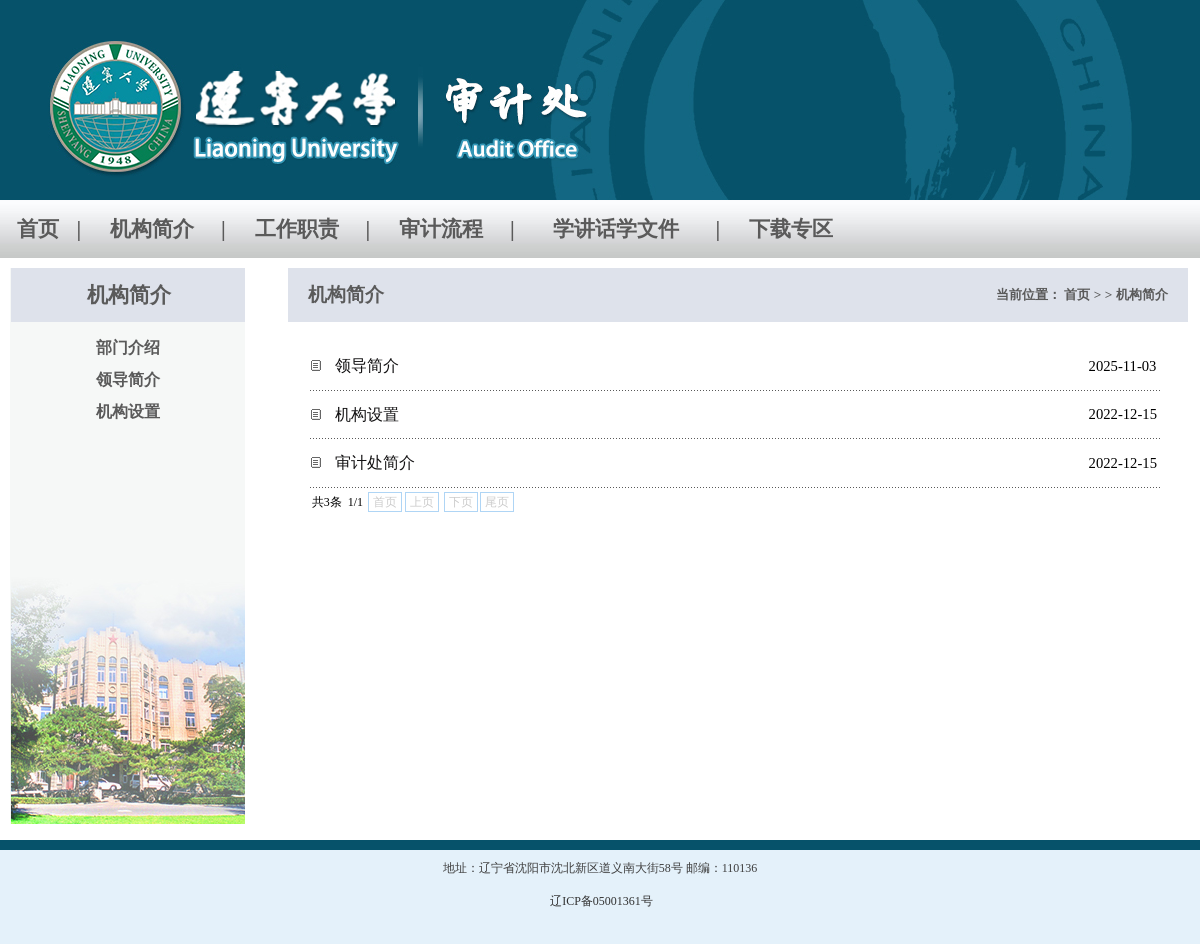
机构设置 (367, 414)
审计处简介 (375, 462)
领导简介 (367, 365)
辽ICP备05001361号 (601, 901)
